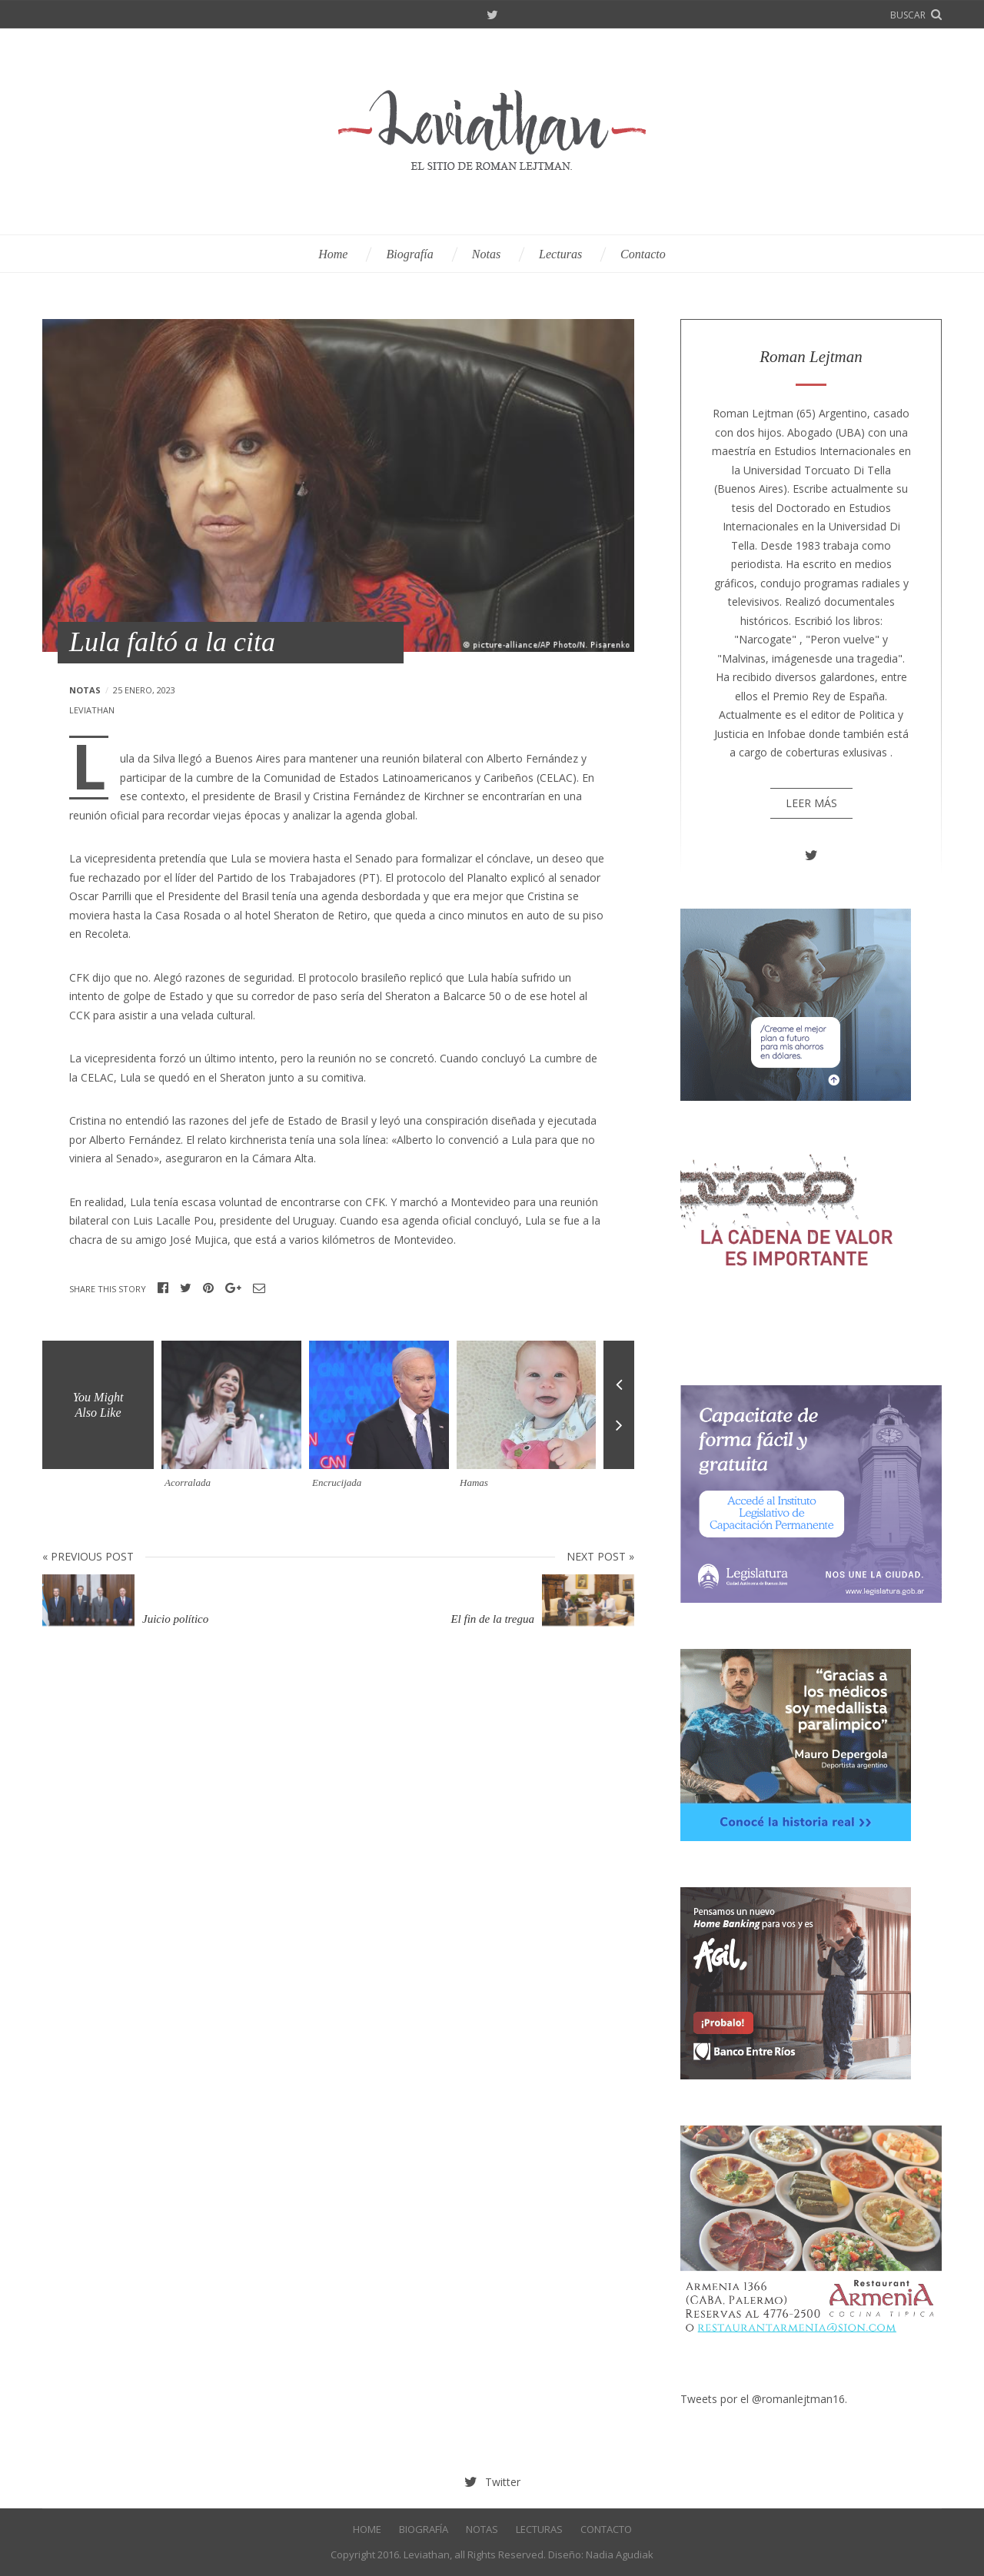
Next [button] (618, 1437)
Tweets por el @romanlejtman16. (763, 2399)
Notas (486, 254)
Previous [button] (618, 1373)
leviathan (92, 710)
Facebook (163, 1288)
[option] (235, 1421)
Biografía (409, 254)
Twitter (492, 15)
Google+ (233, 1288)
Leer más (811, 803)
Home (332, 254)
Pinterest (208, 1288)
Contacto (643, 254)
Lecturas (560, 254)
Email (259, 1288)
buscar (908, 15)
